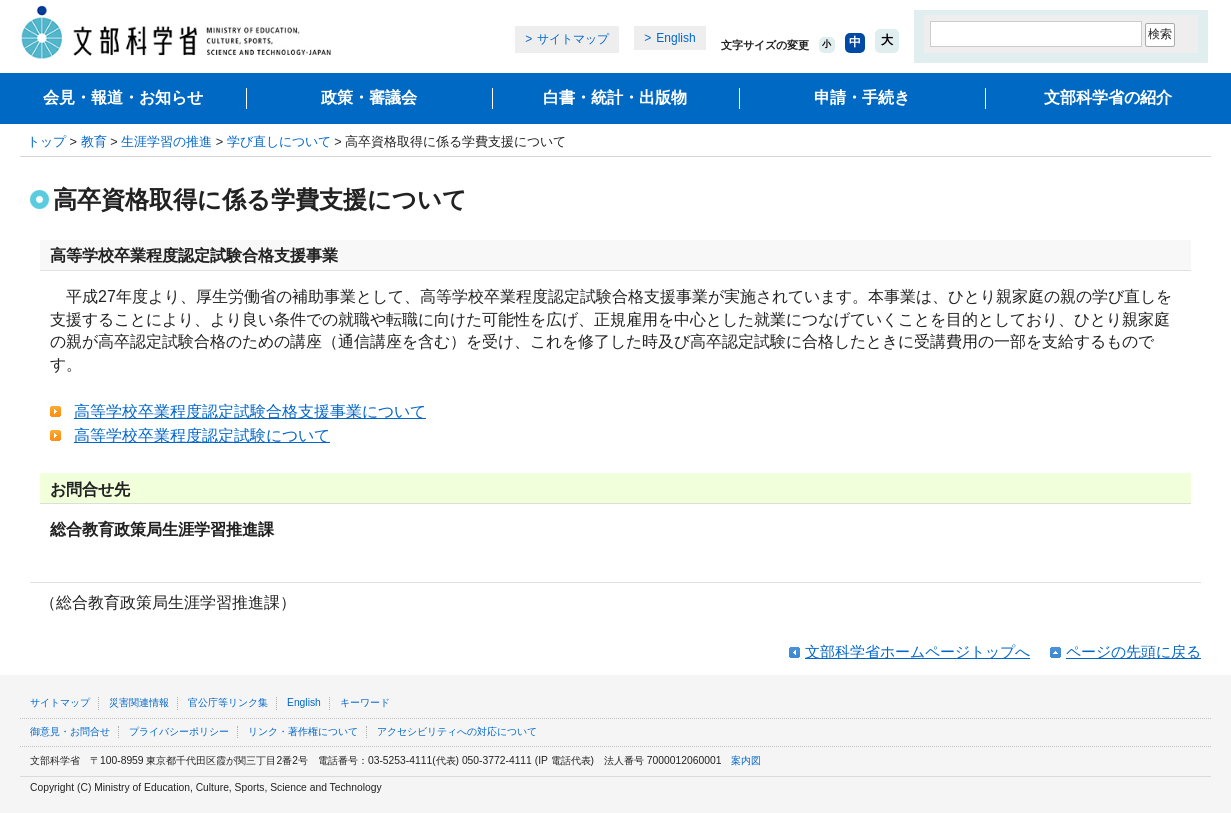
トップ (46, 141)
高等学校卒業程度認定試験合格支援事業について (250, 411)
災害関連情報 (139, 702)
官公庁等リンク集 (228, 702)
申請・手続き (862, 97)
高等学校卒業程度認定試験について (202, 435)
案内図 (746, 760)
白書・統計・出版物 (615, 97)
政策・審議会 (369, 97)
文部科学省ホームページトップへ (917, 651)
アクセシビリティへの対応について (457, 731)
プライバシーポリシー (179, 731)
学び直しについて (279, 141)
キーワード (365, 702)
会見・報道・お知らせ (123, 97)
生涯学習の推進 (166, 141)
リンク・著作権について (303, 731)
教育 (94, 141)
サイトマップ (573, 39)
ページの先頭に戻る (1133, 651)
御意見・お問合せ (70, 731)
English (675, 38)
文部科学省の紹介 (1108, 97)
